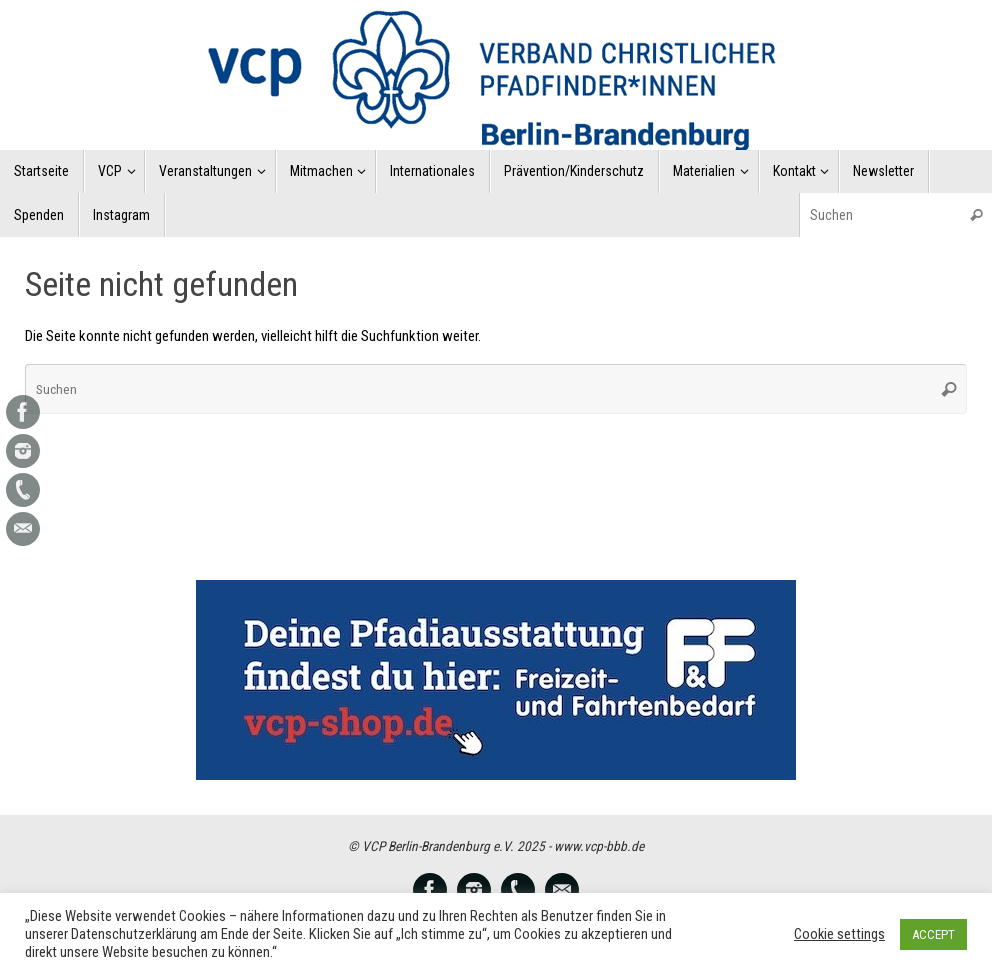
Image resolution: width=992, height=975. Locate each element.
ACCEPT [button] (933, 934)
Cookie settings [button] (839, 934)
